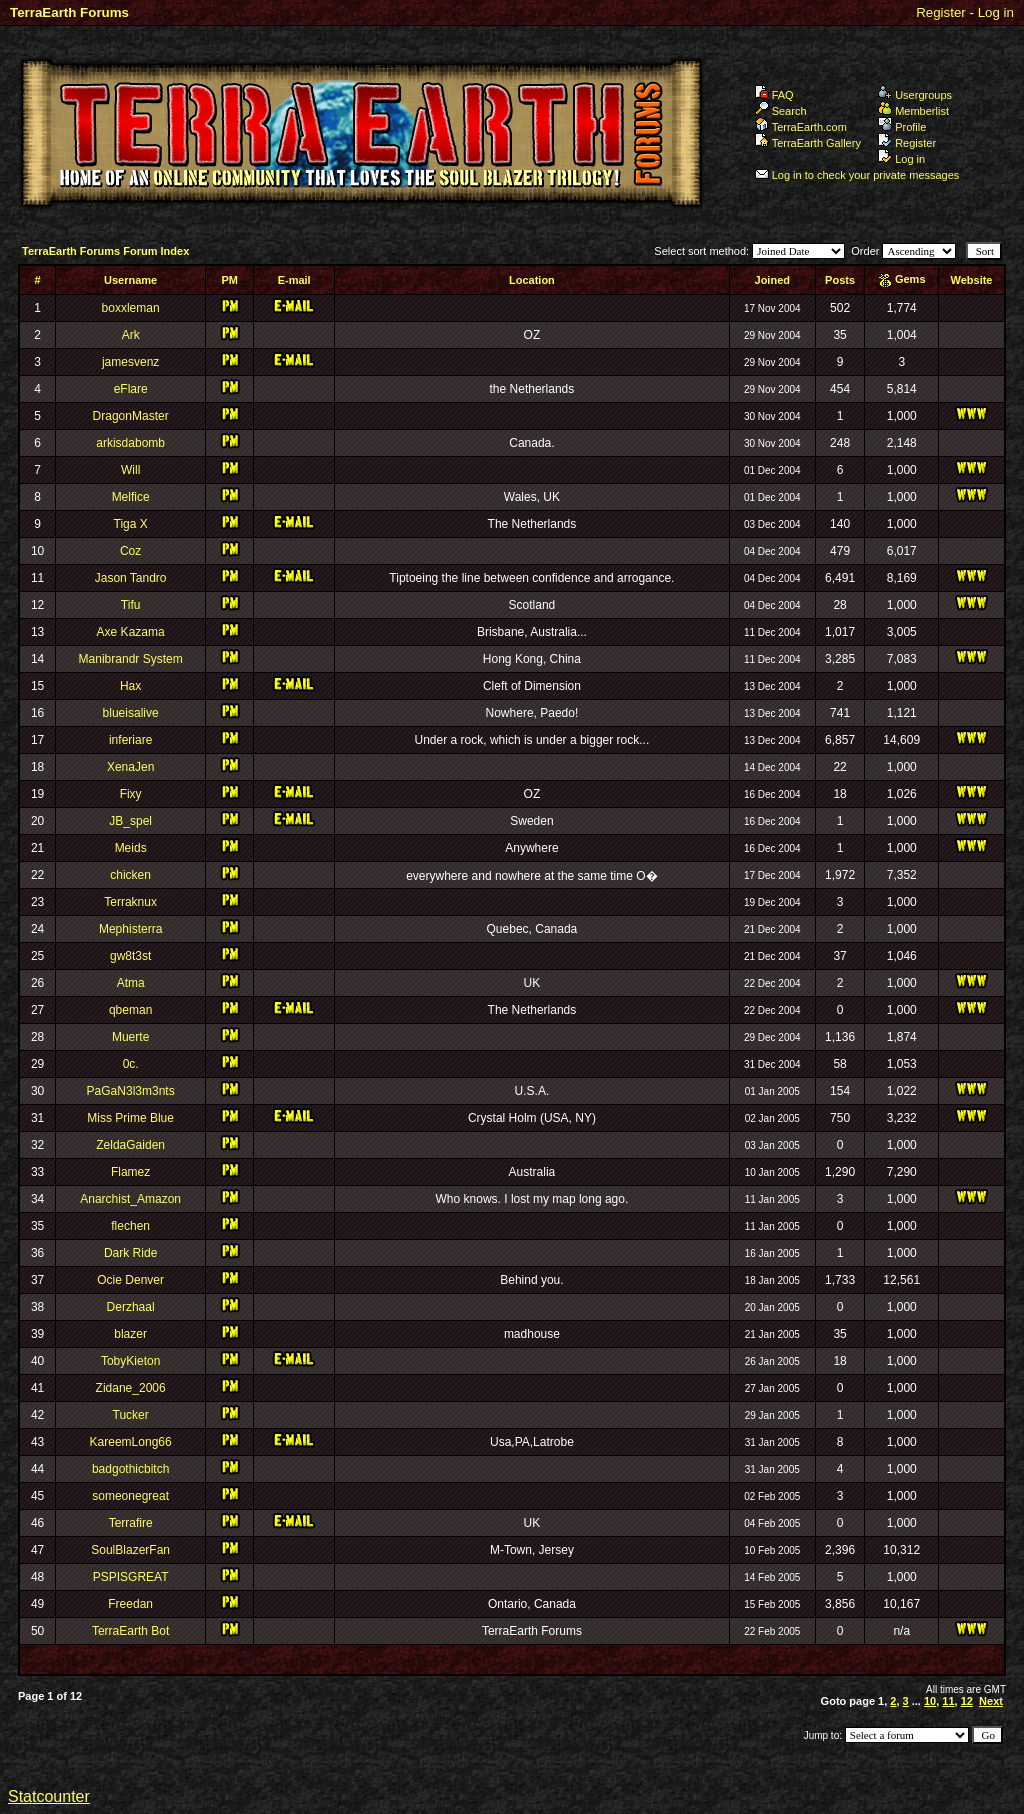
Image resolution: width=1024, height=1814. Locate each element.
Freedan (130, 1604)
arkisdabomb (130, 443)
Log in (996, 12)
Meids (131, 848)
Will (130, 470)
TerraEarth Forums (69, 12)
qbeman (130, 1010)
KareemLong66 (131, 1442)
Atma (131, 983)
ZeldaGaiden (130, 1145)
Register (941, 12)
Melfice (131, 497)
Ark (131, 335)
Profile (902, 127)
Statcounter (49, 1796)
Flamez (130, 1172)
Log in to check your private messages (857, 175)
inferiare (130, 740)
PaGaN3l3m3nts (131, 1091)
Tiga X (131, 524)
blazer (130, 1334)
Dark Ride (130, 1253)
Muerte (130, 1037)
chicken (130, 875)
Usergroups (915, 95)
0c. (131, 1064)
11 (948, 1701)
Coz (130, 551)
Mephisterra (130, 929)
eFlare (131, 389)
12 (967, 1701)
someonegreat (130, 1496)
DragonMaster (131, 416)
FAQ (774, 95)
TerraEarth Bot (130, 1631)
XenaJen (130, 767)
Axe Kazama (131, 632)
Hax (130, 686)
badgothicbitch (130, 1469)
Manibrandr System (131, 659)
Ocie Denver (130, 1280)
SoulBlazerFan (130, 1550)
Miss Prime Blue (130, 1118)
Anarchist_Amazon (130, 1199)
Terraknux (130, 902)
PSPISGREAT (131, 1577)
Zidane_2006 (131, 1388)
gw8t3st (130, 956)
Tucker (131, 1415)
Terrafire (131, 1523)
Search (781, 111)
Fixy (131, 794)
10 (930, 1701)
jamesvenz (130, 362)
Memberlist (913, 111)
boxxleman (131, 308)
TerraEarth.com (801, 127)
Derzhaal (131, 1307)
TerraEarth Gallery (808, 143)
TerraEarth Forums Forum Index (105, 251)
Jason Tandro (131, 578)
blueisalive (131, 713)
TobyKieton (130, 1361)
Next (991, 1701)
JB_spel (130, 821)
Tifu (131, 605)
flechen (130, 1226)
